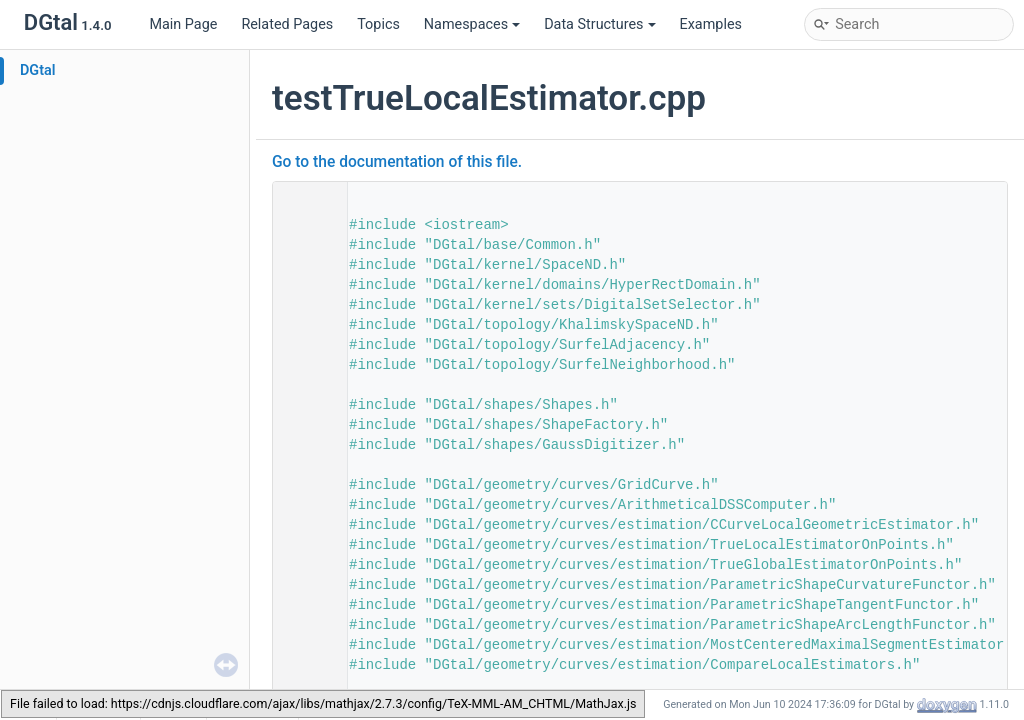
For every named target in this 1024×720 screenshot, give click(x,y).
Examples (711, 24)
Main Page (183, 24)
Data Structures (599, 24)
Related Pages (287, 24)
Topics (378, 24)
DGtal (38, 70)
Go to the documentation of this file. (397, 162)
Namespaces (472, 24)
